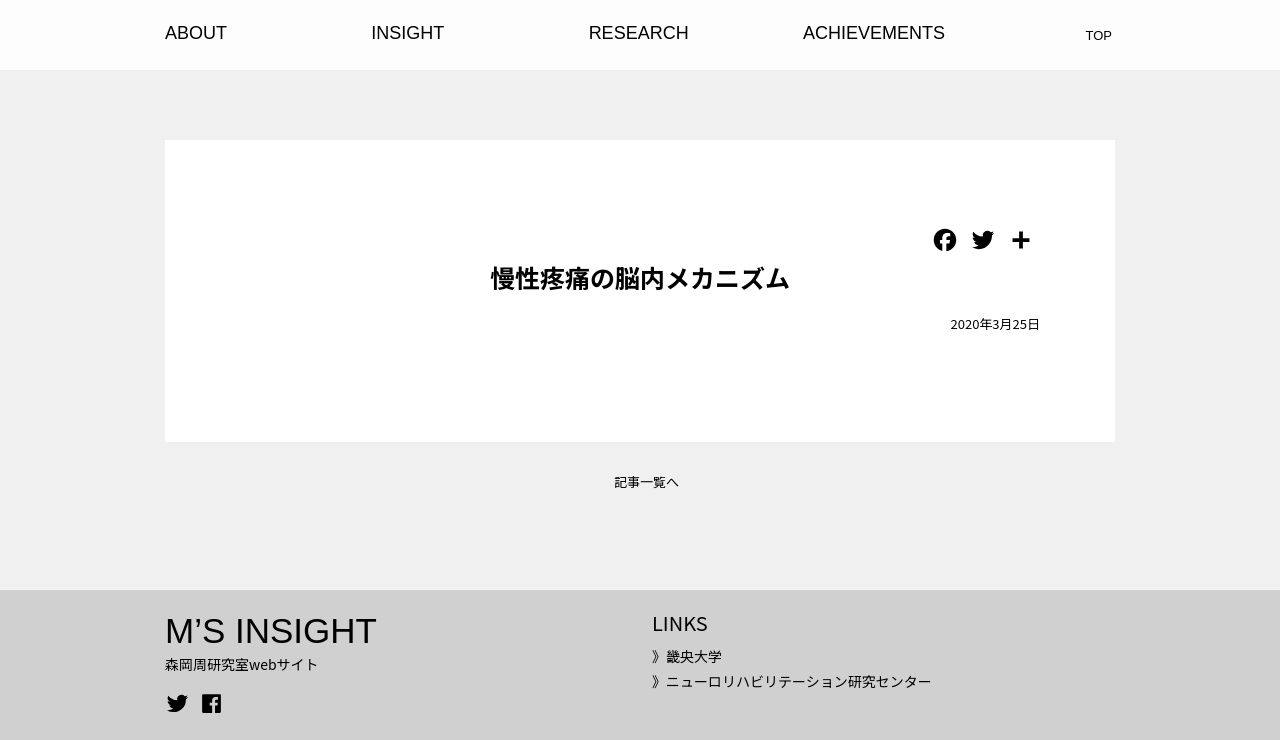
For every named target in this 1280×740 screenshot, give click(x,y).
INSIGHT (407, 33)
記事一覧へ (646, 481)
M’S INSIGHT (271, 630)
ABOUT (196, 33)
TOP (1099, 35)
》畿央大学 (687, 656)
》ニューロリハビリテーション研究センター (792, 681)
